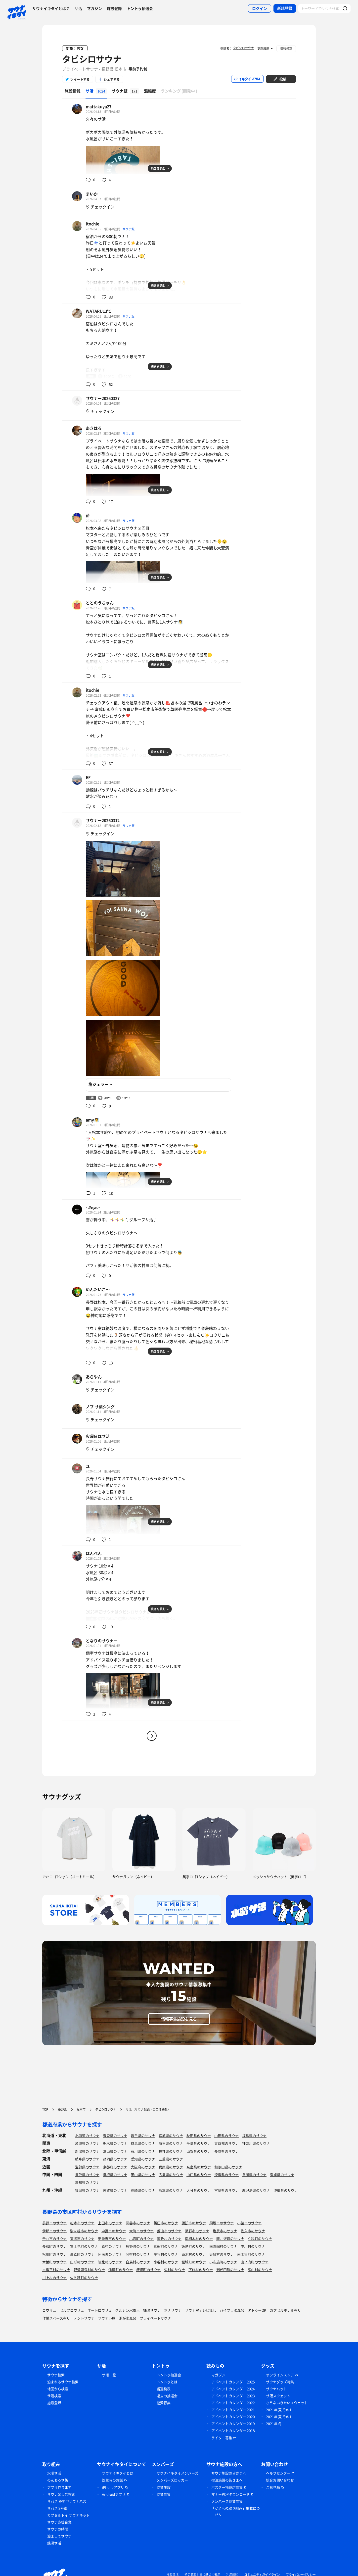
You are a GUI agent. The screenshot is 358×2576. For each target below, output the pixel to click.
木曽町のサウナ (54, 2261)
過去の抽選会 (167, 2395)
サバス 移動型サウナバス (66, 2501)
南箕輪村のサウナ (223, 2246)
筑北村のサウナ (110, 2261)
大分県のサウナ (198, 2190)
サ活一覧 (109, 2374)
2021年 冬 (274, 2423)
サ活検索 (54, 2395)
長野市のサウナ (54, 2222)
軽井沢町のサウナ (230, 2238)
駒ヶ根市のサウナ (84, 2230)
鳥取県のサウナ (87, 2174)
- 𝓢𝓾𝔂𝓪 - (93, 1207)
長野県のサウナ (226, 2151)
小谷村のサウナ (166, 2261)
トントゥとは (167, 2381)
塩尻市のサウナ (225, 2230)
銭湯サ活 (54, 2542)
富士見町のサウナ (84, 2246)
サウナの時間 (57, 2529)
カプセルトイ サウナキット (68, 2515)
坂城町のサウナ (193, 2261)
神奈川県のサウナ (256, 2143)
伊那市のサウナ (54, 2230)
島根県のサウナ (115, 2174)
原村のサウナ (111, 2246)
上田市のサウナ (110, 2222)
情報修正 (286, 48)
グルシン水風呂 (127, 2310)
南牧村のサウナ (169, 2238)
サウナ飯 (128, 229)
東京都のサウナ (226, 2143)
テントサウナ (84, 2318)
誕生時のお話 (112, 2480)
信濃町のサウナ (120, 2269)
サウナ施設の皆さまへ (228, 2473)
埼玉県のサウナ (171, 2143)
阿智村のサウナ (138, 2254)
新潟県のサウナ (87, 2151)
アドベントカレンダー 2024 (233, 2388)
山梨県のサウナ (198, 2151)
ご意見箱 (273, 2487)
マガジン (94, 8)
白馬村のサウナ (138, 2261)
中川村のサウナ (253, 2246)
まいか (92, 194)
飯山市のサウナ (169, 2230)
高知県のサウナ (87, 2182)
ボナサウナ (172, 2310)
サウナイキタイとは (117, 2473)
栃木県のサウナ (115, 2143)
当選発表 (164, 2388)
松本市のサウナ (82, 2222)
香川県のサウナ (254, 2174)
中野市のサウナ (113, 2230)
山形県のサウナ (226, 2135)
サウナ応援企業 (59, 2522)
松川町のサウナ (54, 2254)
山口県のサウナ (198, 2174)
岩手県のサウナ (143, 2135)
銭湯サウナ (152, 2310)
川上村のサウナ (54, 2277)
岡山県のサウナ (143, 2174)
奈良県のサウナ (198, 2166)
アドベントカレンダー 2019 (233, 2423)
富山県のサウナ (115, 2151)
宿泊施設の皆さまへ (227, 2480)
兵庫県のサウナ (171, 2166)
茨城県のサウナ (87, 2143)
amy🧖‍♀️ (92, 1120)
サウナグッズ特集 (280, 2381)
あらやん (94, 1377)
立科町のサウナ (260, 2238)
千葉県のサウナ (198, 2143)
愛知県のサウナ (143, 2158)
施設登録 (114, 8)
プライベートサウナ (155, 2318)
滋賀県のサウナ (87, 2166)
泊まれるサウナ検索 (63, 2381)
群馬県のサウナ (143, 2143)
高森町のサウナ (82, 2254)
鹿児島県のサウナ (256, 2190)
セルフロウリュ (72, 2310)
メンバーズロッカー (172, 2480)
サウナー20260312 (103, 820)
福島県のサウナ (254, 2135)
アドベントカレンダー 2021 (233, 2409)
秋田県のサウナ (198, 2135)
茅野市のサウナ (197, 2230)
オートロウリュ (100, 2310)
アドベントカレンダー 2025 (233, 2381)
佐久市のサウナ (253, 2230)
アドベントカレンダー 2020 (233, 2416)
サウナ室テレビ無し (200, 2310)
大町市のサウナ (141, 2230)
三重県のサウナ (171, 2158)
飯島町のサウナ (193, 2246)
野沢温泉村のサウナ (89, 2269)
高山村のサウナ (260, 2269)
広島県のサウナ (171, 2174)
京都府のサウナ (115, 2166)
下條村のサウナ (200, 2269)
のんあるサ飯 (57, 2480)
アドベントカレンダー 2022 (233, 2402)
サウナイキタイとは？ (51, 8)
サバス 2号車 (57, 2508)
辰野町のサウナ (138, 2246)
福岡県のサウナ (87, 2190)
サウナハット (276, 2388)
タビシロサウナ (91, 59)
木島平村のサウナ (56, 2269)
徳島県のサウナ (226, 2174)
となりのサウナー (102, 1641)
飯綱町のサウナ (148, 2269)
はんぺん (94, 1553)
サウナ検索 (56, 2374)
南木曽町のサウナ (251, 2254)
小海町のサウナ (141, 2238)
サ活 (78, 8)
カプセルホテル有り (285, 2310)
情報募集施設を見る (179, 2019)
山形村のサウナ (82, 2261)
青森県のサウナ (115, 2135)
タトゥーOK (257, 2310)
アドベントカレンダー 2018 (233, 2430)
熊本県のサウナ (171, 2190)
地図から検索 (57, 2388)
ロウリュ (49, 2310)
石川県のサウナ (143, 2151)
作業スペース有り (56, 2318)
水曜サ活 (54, 2473)
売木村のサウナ (193, 2254)
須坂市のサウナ (221, 2222)
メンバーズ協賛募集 (227, 2501)
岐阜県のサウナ (87, 2158)
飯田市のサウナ (166, 2222)
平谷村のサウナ (166, 2254)
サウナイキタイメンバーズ (177, 2473)
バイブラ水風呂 (232, 2310)
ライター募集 (221, 2437)
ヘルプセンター (278, 2473)
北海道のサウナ (87, 2135)
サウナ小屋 (106, 2318)
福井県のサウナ (171, 2151)
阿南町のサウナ (110, 2254)
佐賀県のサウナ (115, 2190)
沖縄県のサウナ (285, 2190)
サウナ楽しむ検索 (61, 2494)
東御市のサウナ (82, 2238)
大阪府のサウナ (143, 2166)
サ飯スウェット (278, 2395)
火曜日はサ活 (98, 1436)
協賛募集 (164, 2402)
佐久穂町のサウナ (84, 2277)
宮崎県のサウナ (226, 2190)
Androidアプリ (114, 2494)
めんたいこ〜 (98, 1289)
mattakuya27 (98, 106)
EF (88, 777)
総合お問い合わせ (280, 2480)
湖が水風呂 (127, 2318)
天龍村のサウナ (221, 2254)
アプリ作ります (59, 2487)
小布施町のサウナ (223, 2261)
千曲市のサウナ (54, 2238)
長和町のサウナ (54, 2246)
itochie (92, 224)
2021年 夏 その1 (278, 2409)
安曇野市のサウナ (112, 2238)
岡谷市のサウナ (138, 2222)
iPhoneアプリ (113, 2487)
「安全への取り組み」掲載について (235, 2511)
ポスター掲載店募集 (227, 2487)
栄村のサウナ (174, 2269)
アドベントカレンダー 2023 (233, 2395)
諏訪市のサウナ (193, 2222)
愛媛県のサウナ (282, 2174)
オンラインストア (280, 2374)
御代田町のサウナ (230, 2269)
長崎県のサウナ (143, 2190)
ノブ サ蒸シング (100, 1407)
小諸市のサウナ (249, 2222)
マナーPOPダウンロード (230, 2494)
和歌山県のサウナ (228, 2166)
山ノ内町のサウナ (254, 2261)
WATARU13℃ (98, 311)
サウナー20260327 (103, 398)
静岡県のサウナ (115, 2158)
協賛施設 (164, 2487)
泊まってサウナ (59, 2535)
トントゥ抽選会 (140, 8)
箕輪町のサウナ (166, 2246)
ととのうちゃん (100, 603)
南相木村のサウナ (199, 2238)
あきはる (94, 428)
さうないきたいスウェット (287, 2402)
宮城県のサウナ (171, 2135)
